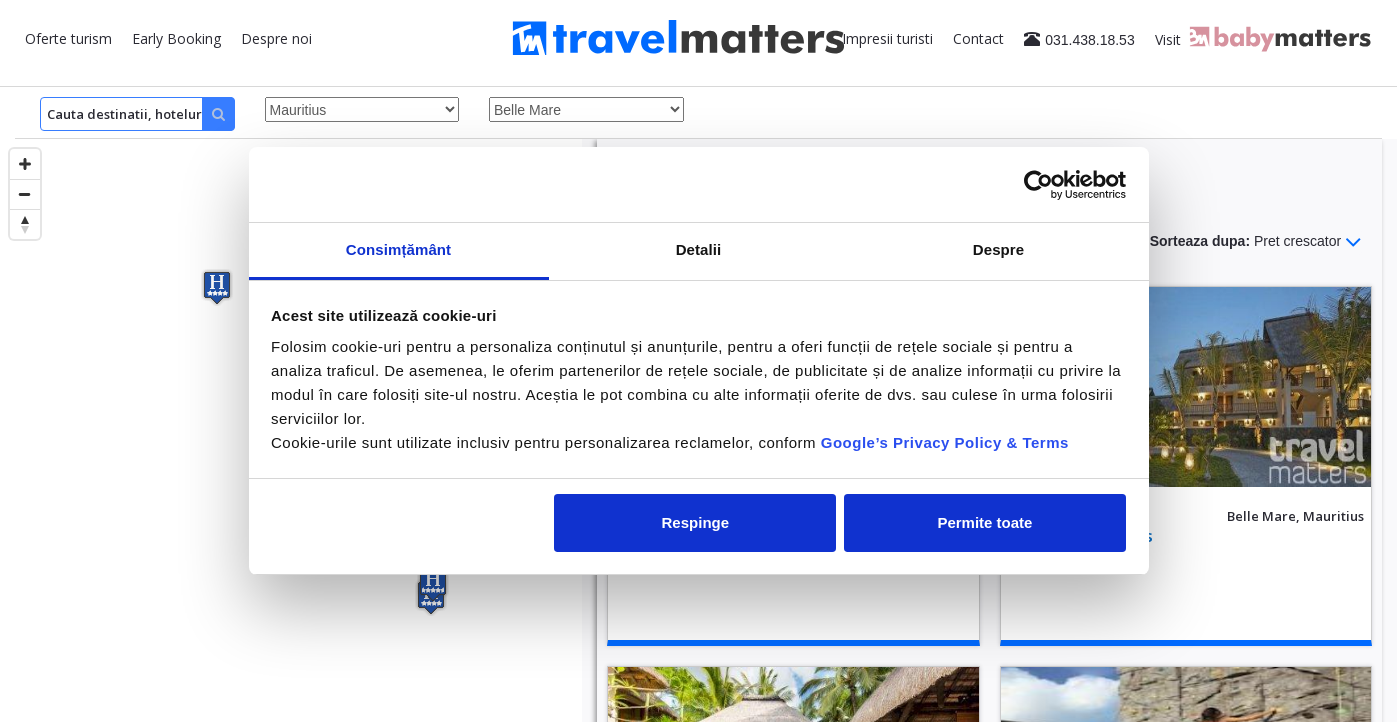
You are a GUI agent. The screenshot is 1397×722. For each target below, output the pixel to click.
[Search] (137, 114)
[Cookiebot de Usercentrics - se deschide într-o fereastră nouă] (1038, 185)
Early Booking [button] (176, 38)
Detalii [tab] (699, 249)
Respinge (696, 522)
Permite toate (984, 522)
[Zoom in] (25, 164)
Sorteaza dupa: (1256, 242)
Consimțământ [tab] (398, 249)
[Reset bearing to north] (25, 224)
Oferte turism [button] (68, 38)
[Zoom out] (25, 194)
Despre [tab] (998, 249)
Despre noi (276, 38)
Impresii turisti (887, 38)
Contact (978, 38)
